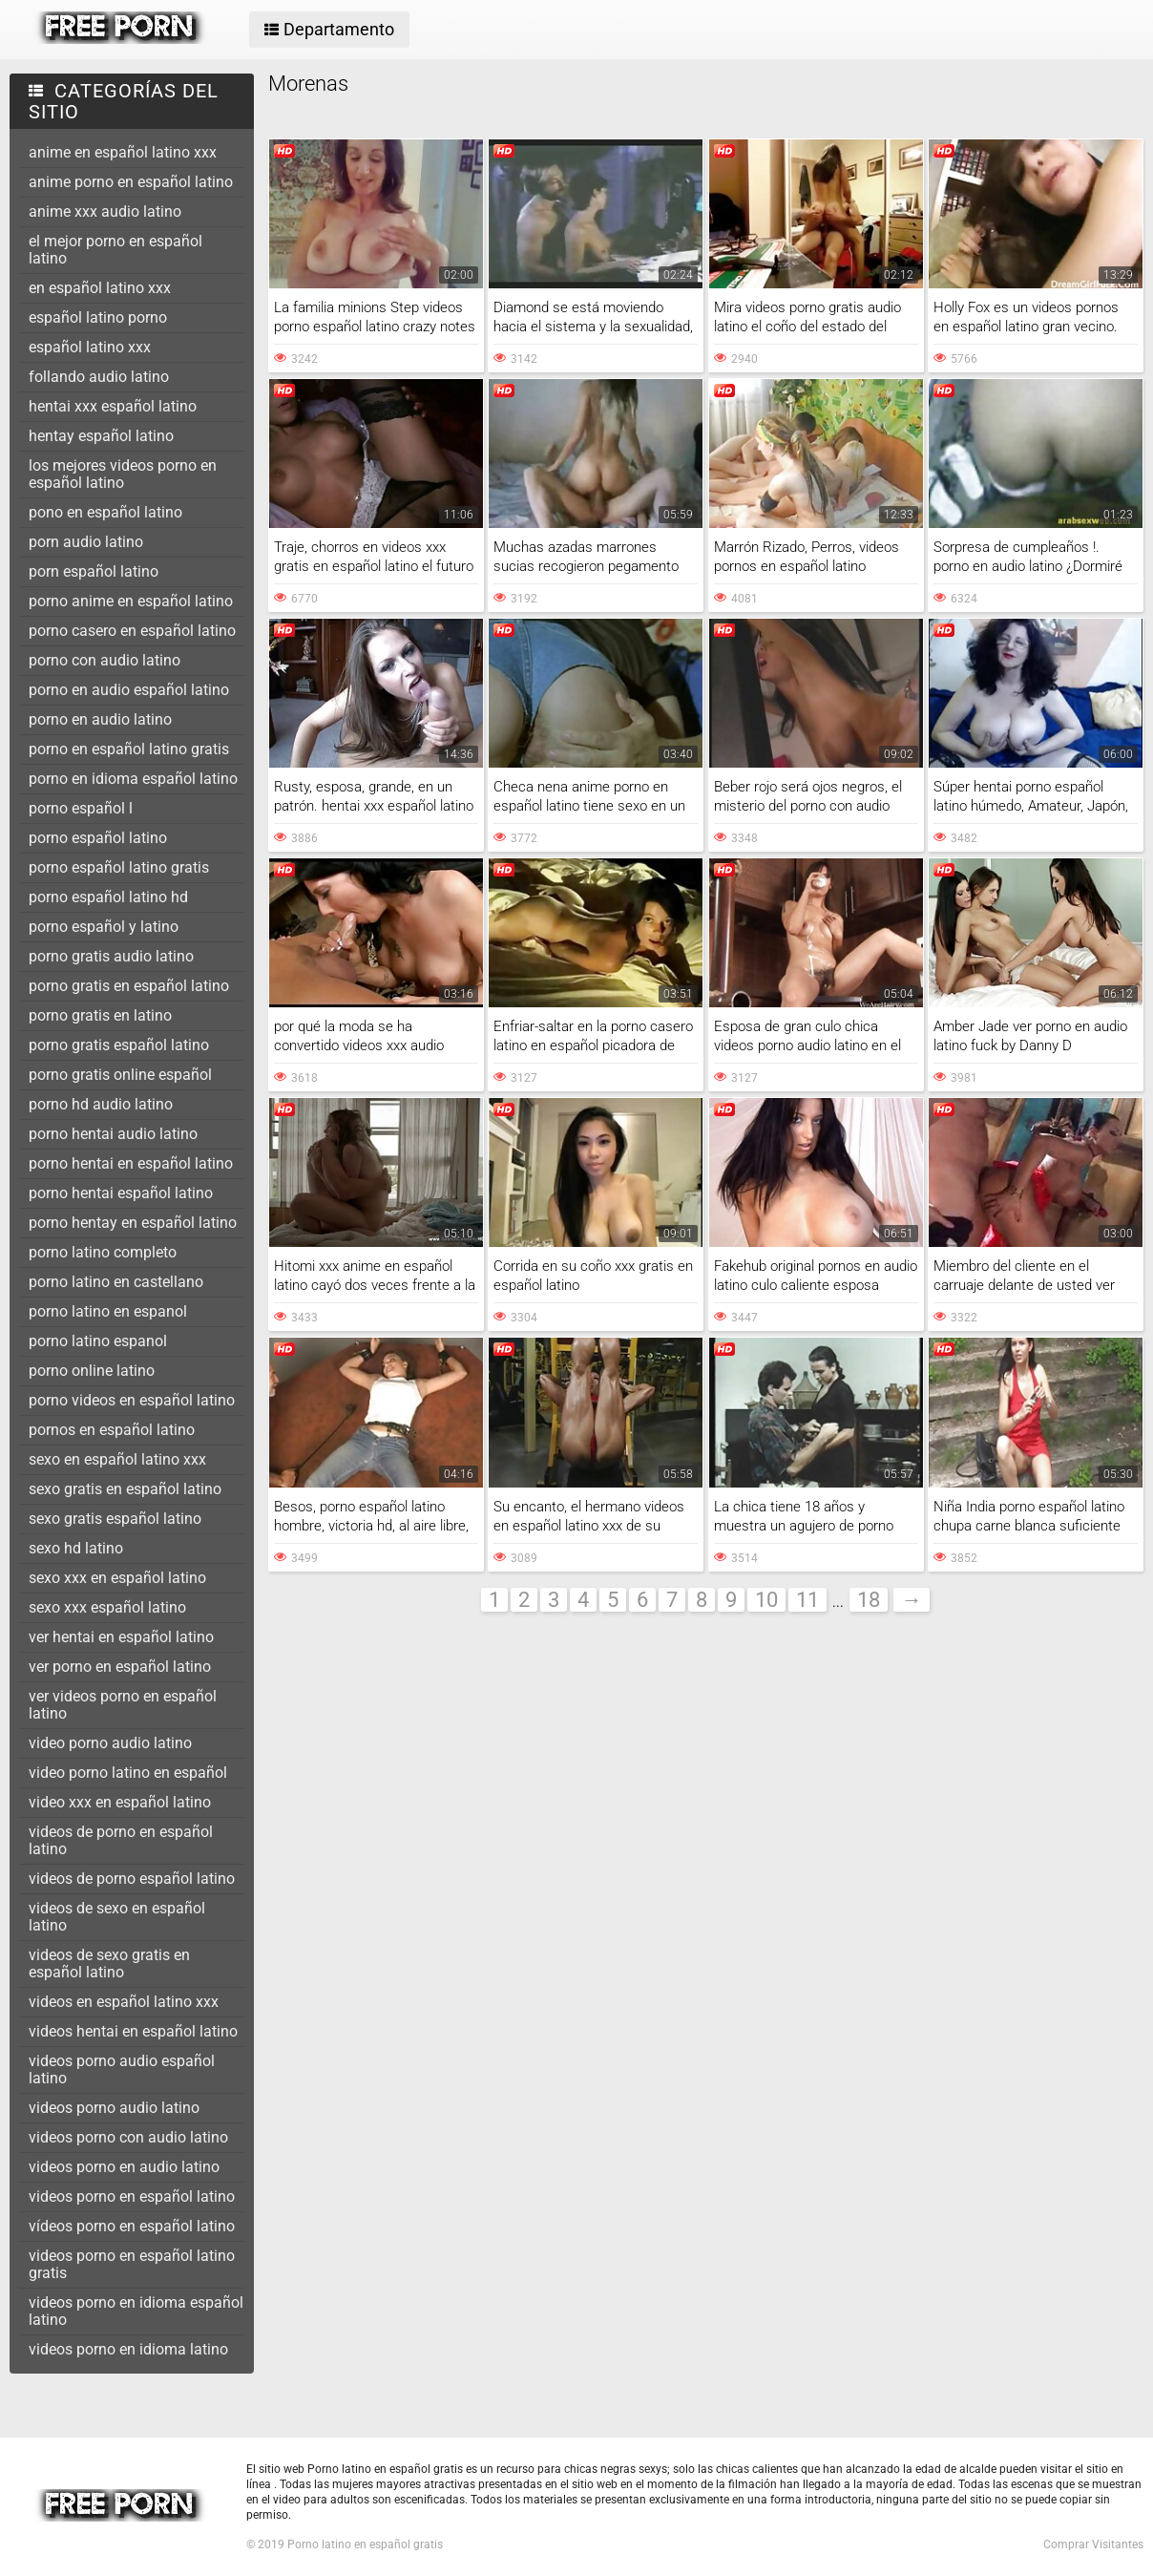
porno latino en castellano (116, 1282)
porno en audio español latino (129, 690)
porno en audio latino (100, 719)
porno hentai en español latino (131, 1163)
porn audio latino (86, 542)
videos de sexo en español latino (117, 1916)
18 (868, 1600)
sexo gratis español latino (115, 1519)
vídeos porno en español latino (132, 2226)
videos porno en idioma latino (128, 2349)
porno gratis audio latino (111, 956)
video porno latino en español (128, 1772)
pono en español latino (105, 512)
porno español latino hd (108, 897)
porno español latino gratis (119, 867)
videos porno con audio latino (128, 2137)
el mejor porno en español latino (115, 249)
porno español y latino (103, 927)
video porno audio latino (110, 1743)
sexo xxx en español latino (117, 1578)
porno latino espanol (98, 1341)
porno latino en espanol (108, 1311)
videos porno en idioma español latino (136, 2311)
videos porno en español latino (132, 2196)
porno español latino (98, 838)
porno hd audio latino (101, 1104)
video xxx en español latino (120, 1802)
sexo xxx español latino (107, 1607)
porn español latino (93, 571)
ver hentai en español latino (121, 1637)
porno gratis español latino (119, 1045)
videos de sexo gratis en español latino (109, 1963)
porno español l (81, 808)
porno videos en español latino (132, 1400)
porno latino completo (103, 1252)
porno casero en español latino (132, 631)
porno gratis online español (120, 1075)
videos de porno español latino (132, 1878)
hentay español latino (101, 436)
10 (766, 1600)
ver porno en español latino (120, 1667)
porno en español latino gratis (129, 749)
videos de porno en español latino (121, 1840)
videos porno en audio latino (124, 2167)
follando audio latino (99, 377)
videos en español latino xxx (124, 2002)
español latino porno (98, 317)
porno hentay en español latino (133, 1223)
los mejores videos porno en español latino (123, 474)
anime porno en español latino (131, 182)
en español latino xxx (100, 288)
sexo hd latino (76, 1548)
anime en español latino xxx (123, 152)
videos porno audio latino (114, 2108)
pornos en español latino (112, 1430)
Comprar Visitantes (1093, 2544)
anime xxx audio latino (105, 211)
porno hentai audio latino (113, 1134)
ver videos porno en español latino (123, 1704)
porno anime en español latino (131, 601)
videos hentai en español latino (133, 2031)
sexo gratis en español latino (125, 1489)
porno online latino (92, 1371)
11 (807, 1600)
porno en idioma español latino (133, 779)
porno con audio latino (104, 660)
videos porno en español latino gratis (132, 2264)
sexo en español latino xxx (117, 1459)
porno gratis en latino (100, 1015)
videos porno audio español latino (122, 2069)
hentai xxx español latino (113, 406)
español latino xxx (90, 347)
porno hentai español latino (121, 1193)
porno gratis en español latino (129, 986)
